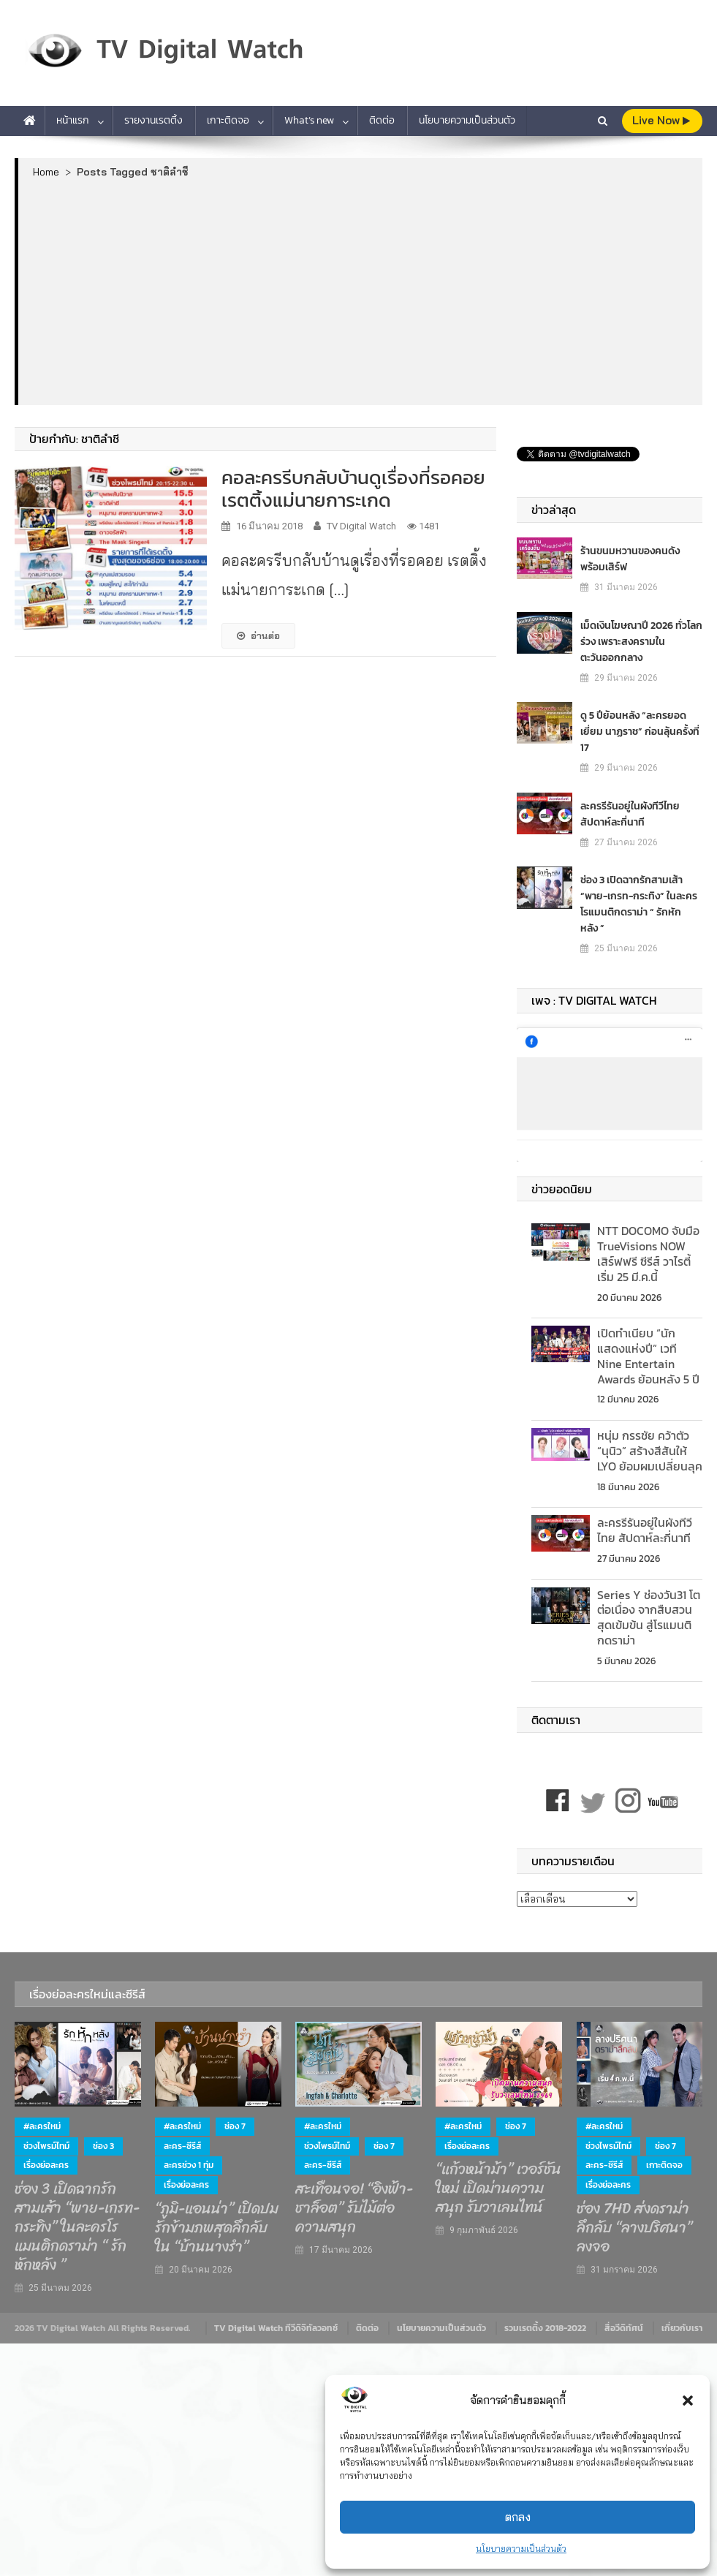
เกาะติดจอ (228, 120)
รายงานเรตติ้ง (153, 120)
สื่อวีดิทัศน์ (623, 2328)
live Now (661, 120)
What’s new (309, 120)
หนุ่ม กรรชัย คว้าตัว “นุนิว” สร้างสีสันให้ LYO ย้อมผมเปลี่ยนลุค (649, 1451)
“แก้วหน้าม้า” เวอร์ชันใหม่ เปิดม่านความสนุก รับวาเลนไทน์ (498, 2188)
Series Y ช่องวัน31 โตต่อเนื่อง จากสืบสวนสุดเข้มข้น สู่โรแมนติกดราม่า (648, 1617)
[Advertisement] (360, 291)
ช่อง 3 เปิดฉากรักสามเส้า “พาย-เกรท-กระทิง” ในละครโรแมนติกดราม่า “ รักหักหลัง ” (638, 904)
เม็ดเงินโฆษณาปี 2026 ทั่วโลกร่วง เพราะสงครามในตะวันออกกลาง (641, 641)
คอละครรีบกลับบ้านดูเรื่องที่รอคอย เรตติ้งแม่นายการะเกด (353, 488)
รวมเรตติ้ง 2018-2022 (545, 2328)
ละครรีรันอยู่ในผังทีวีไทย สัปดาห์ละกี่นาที (630, 814)
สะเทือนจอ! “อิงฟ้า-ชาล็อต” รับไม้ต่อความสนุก (354, 2208)
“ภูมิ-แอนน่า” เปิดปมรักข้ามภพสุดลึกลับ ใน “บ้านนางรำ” (216, 2227)
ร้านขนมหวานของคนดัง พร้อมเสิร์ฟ (630, 559)
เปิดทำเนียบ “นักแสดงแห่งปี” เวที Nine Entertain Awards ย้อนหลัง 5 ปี (648, 1355)
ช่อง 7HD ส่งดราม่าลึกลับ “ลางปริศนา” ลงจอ (634, 2227)
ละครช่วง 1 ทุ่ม (188, 2165)
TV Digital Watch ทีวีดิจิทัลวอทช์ (276, 2328)
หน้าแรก (72, 120)
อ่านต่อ (258, 635)
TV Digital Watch (361, 526)
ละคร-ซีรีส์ (182, 2146)
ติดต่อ (382, 120)
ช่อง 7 (235, 2126)
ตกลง (518, 2517)
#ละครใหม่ (42, 2126)
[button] (687, 2400)
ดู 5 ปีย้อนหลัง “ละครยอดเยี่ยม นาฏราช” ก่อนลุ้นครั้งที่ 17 (639, 731)
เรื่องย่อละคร (46, 2165)
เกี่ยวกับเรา (681, 2328)
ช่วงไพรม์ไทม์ (46, 2146)
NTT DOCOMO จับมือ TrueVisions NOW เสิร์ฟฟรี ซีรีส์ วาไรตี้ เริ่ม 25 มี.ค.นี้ (648, 1253)
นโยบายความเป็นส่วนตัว (521, 2548)
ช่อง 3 (103, 2146)
